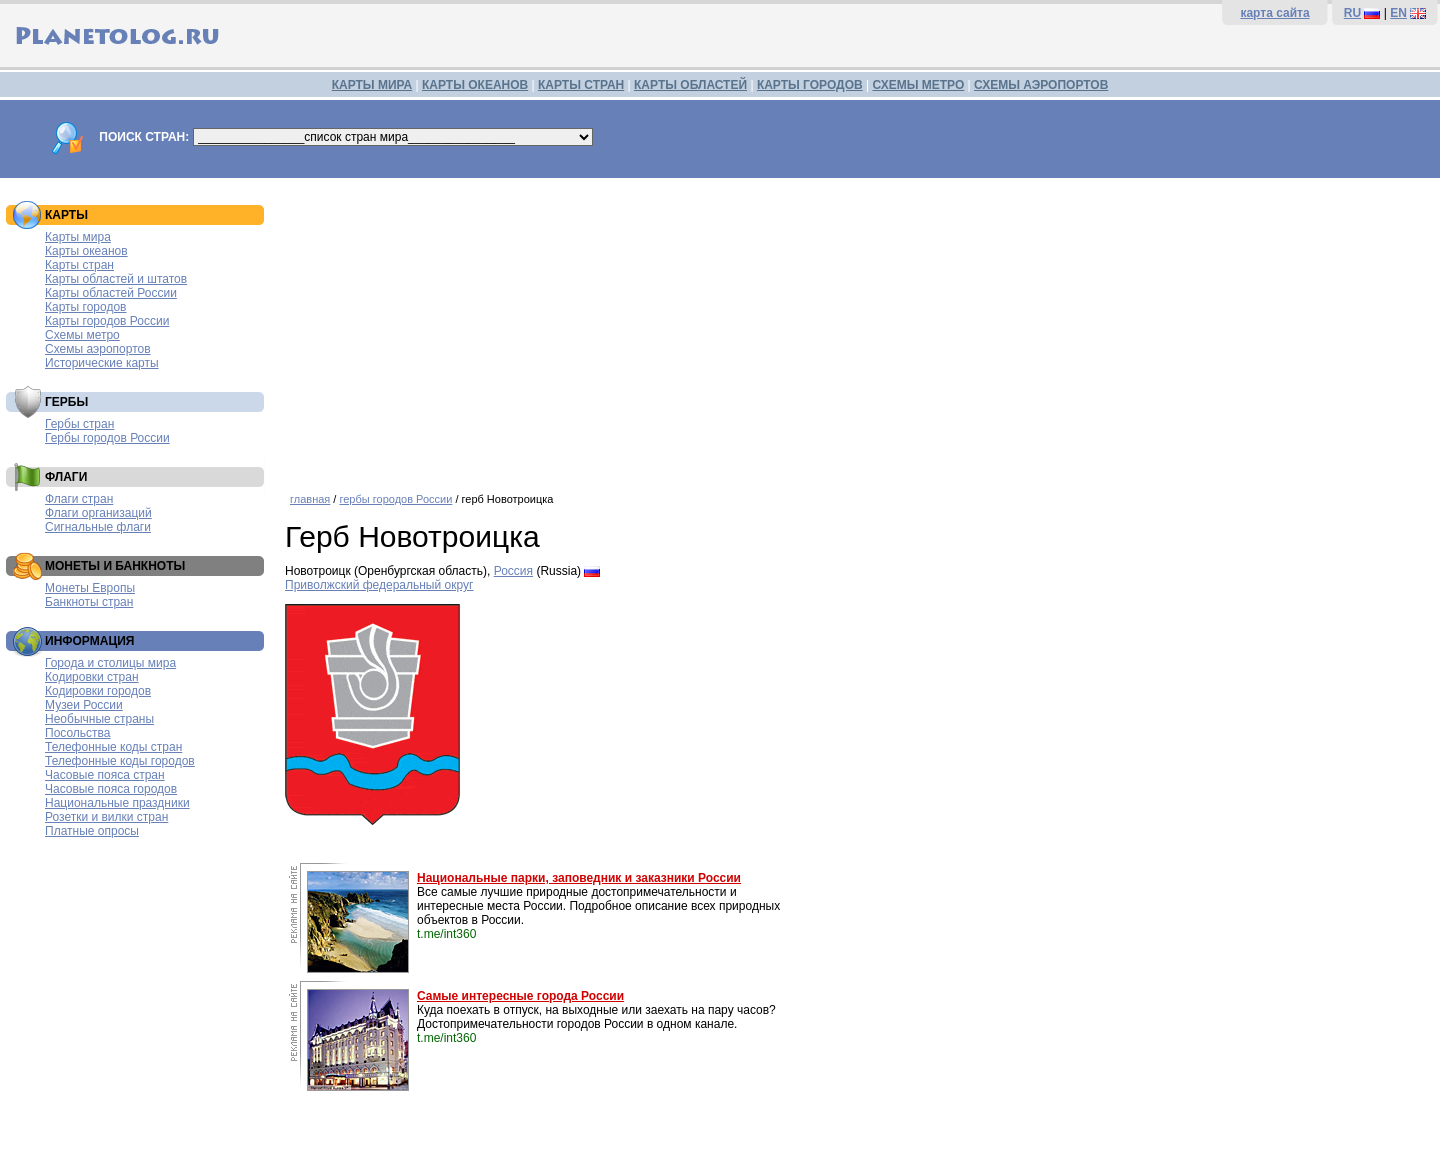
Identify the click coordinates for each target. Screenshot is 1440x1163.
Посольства (78, 733)
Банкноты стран (89, 602)
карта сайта (1274, 13)
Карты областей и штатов (116, 279)
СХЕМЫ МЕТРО (918, 85)
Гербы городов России (107, 438)
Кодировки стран (92, 677)
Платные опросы (92, 831)
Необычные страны (99, 719)
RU (1352, 13)
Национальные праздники (117, 803)
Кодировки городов (98, 691)
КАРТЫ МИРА (372, 85)
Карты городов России (107, 321)
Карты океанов (86, 251)
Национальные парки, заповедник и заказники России (579, 878)
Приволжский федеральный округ (379, 585)
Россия (513, 571)
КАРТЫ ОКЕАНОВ (475, 85)
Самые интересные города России (520, 996)
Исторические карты (102, 363)
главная (310, 499)
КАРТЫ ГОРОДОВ (810, 85)
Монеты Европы (90, 588)
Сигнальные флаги (98, 527)
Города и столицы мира (110, 663)
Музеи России (84, 705)
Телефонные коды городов (120, 761)
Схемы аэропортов (98, 349)
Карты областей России (111, 293)
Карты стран (79, 265)
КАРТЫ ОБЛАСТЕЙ (690, 85)
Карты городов (85, 307)
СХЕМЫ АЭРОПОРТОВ (1041, 85)
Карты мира (78, 237)
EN (1398, 13)
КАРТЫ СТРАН (581, 85)
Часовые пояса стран (105, 775)
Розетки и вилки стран (106, 817)
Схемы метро (82, 335)
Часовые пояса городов (111, 789)
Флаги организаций (98, 513)
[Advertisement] (857, 328)
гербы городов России (395, 499)
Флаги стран (79, 499)
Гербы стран (79, 424)
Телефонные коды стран (113, 747)
